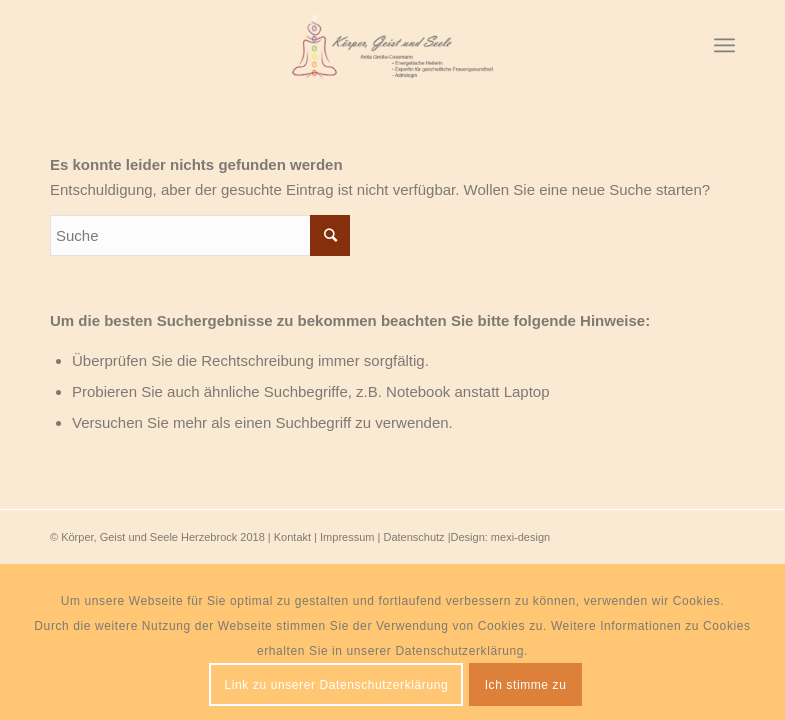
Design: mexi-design (501, 537)
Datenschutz (413, 537)
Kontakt (292, 537)
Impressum (347, 537)
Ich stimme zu (526, 685)
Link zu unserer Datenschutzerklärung (337, 685)
